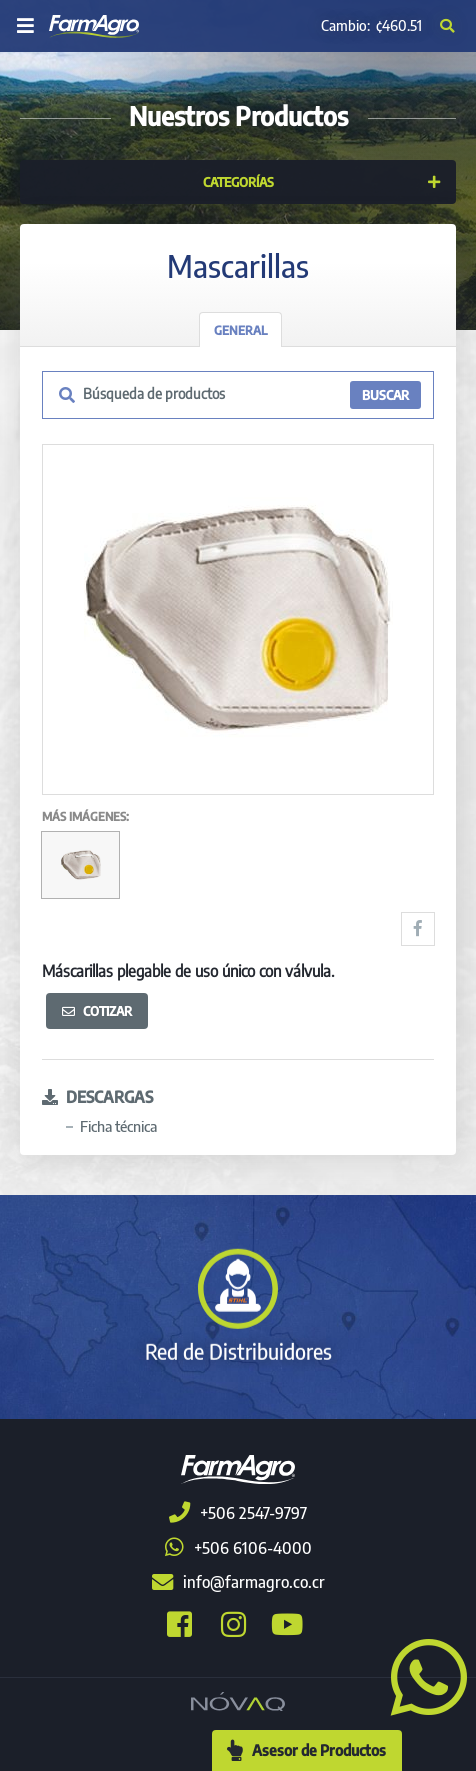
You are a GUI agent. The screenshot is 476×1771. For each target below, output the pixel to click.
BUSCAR (385, 395)
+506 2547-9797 (238, 1513)
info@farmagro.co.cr (238, 1582)
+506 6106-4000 (238, 1548)
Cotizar (97, 1011)
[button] (421, 1675)
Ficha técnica (118, 1126)
